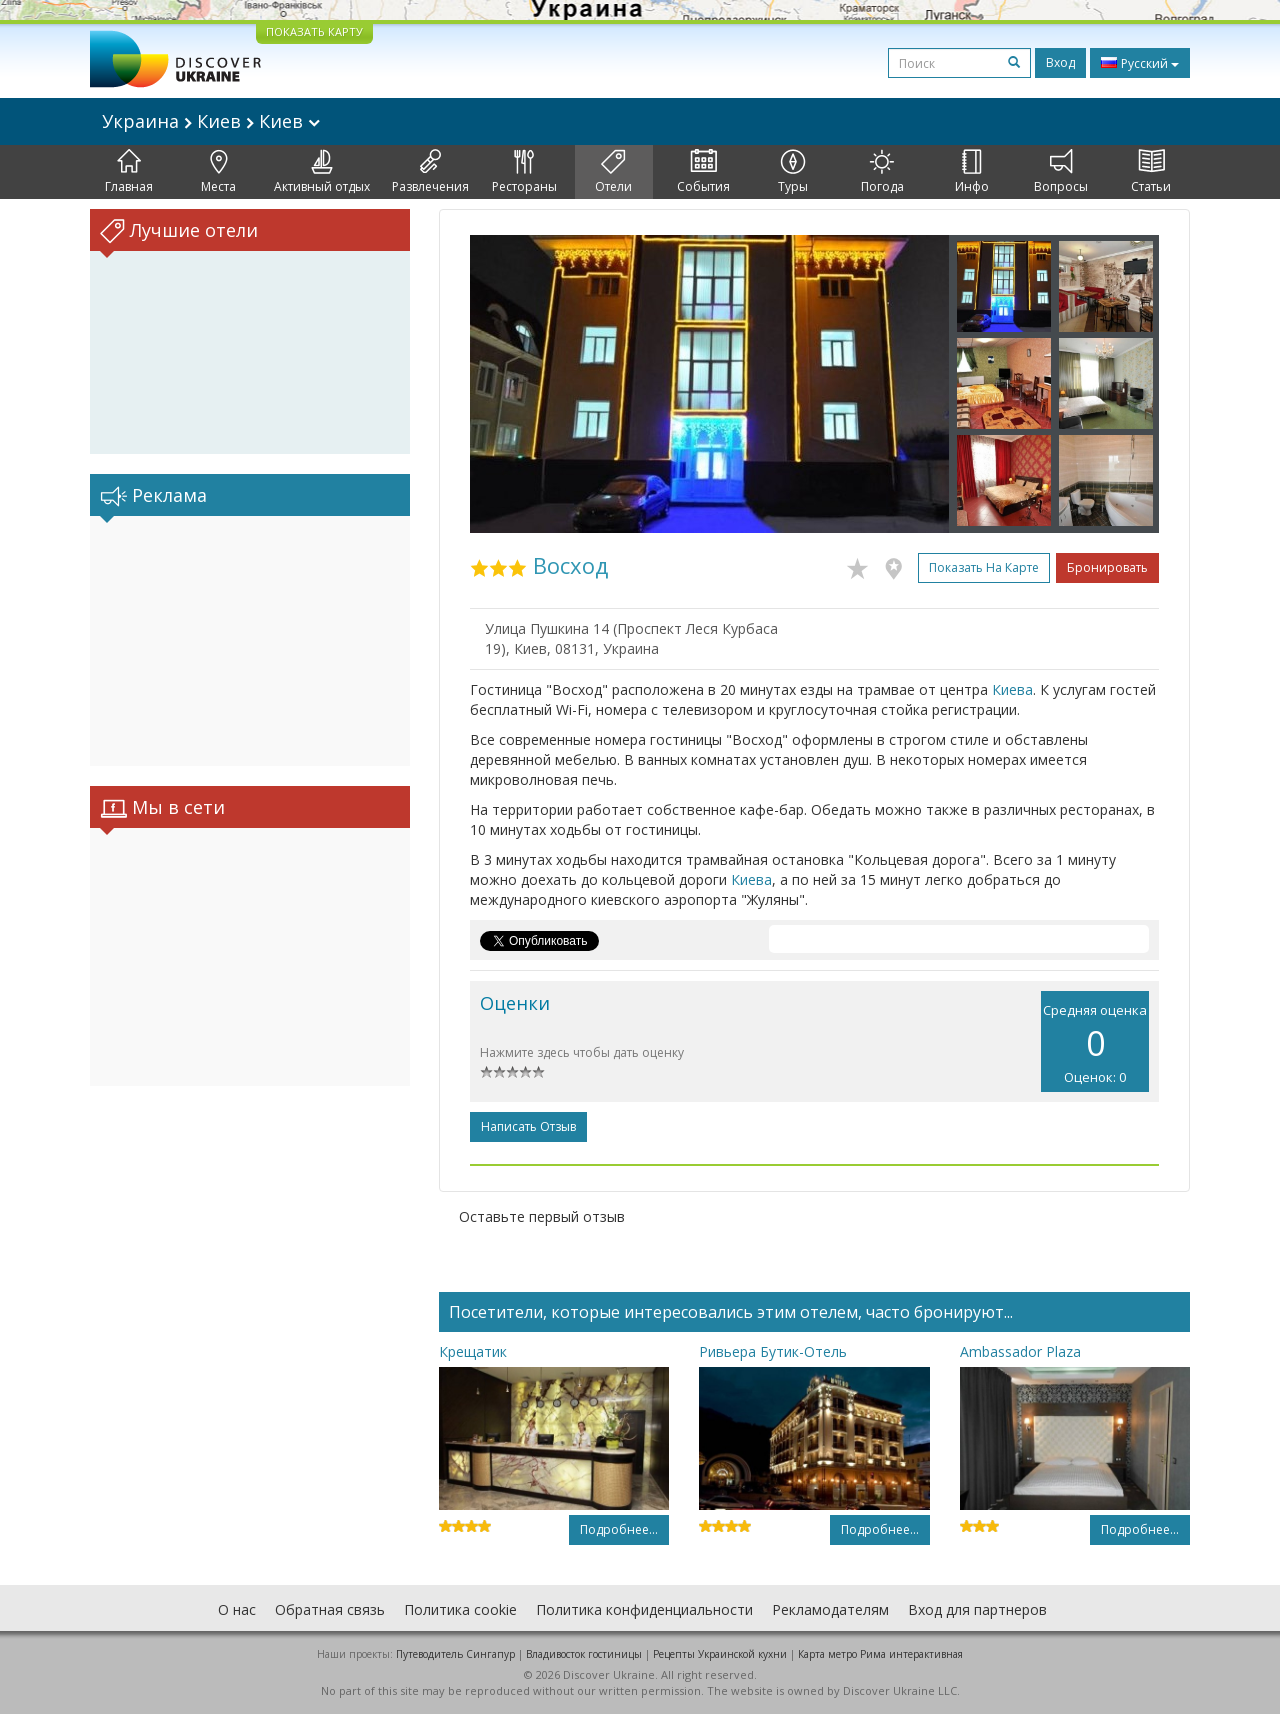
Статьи (1151, 172)
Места (218, 172)
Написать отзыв (528, 1126)
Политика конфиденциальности (644, 1609)
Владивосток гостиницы (584, 1654)
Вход (1060, 62)
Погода (882, 172)
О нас (237, 1609)
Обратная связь (330, 1609)
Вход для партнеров (977, 1609)
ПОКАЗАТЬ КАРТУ (314, 31)
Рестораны (524, 172)
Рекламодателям (830, 1609)
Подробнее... (619, 1529)
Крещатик (473, 1351)
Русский (1140, 63)
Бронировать (1107, 567)
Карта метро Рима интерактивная (880, 1654)
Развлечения (430, 172)
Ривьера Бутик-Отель (773, 1351)
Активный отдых (322, 172)
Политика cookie (460, 1609)
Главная (129, 172)
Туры (793, 172)
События (703, 172)
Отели (613, 172)
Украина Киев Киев (211, 121)
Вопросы (1061, 172)
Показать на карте (984, 567)
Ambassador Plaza (1020, 1351)
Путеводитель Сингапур (455, 1654)
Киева (1012, 689)
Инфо (972, 172)
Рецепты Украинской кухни (720, 1654)
